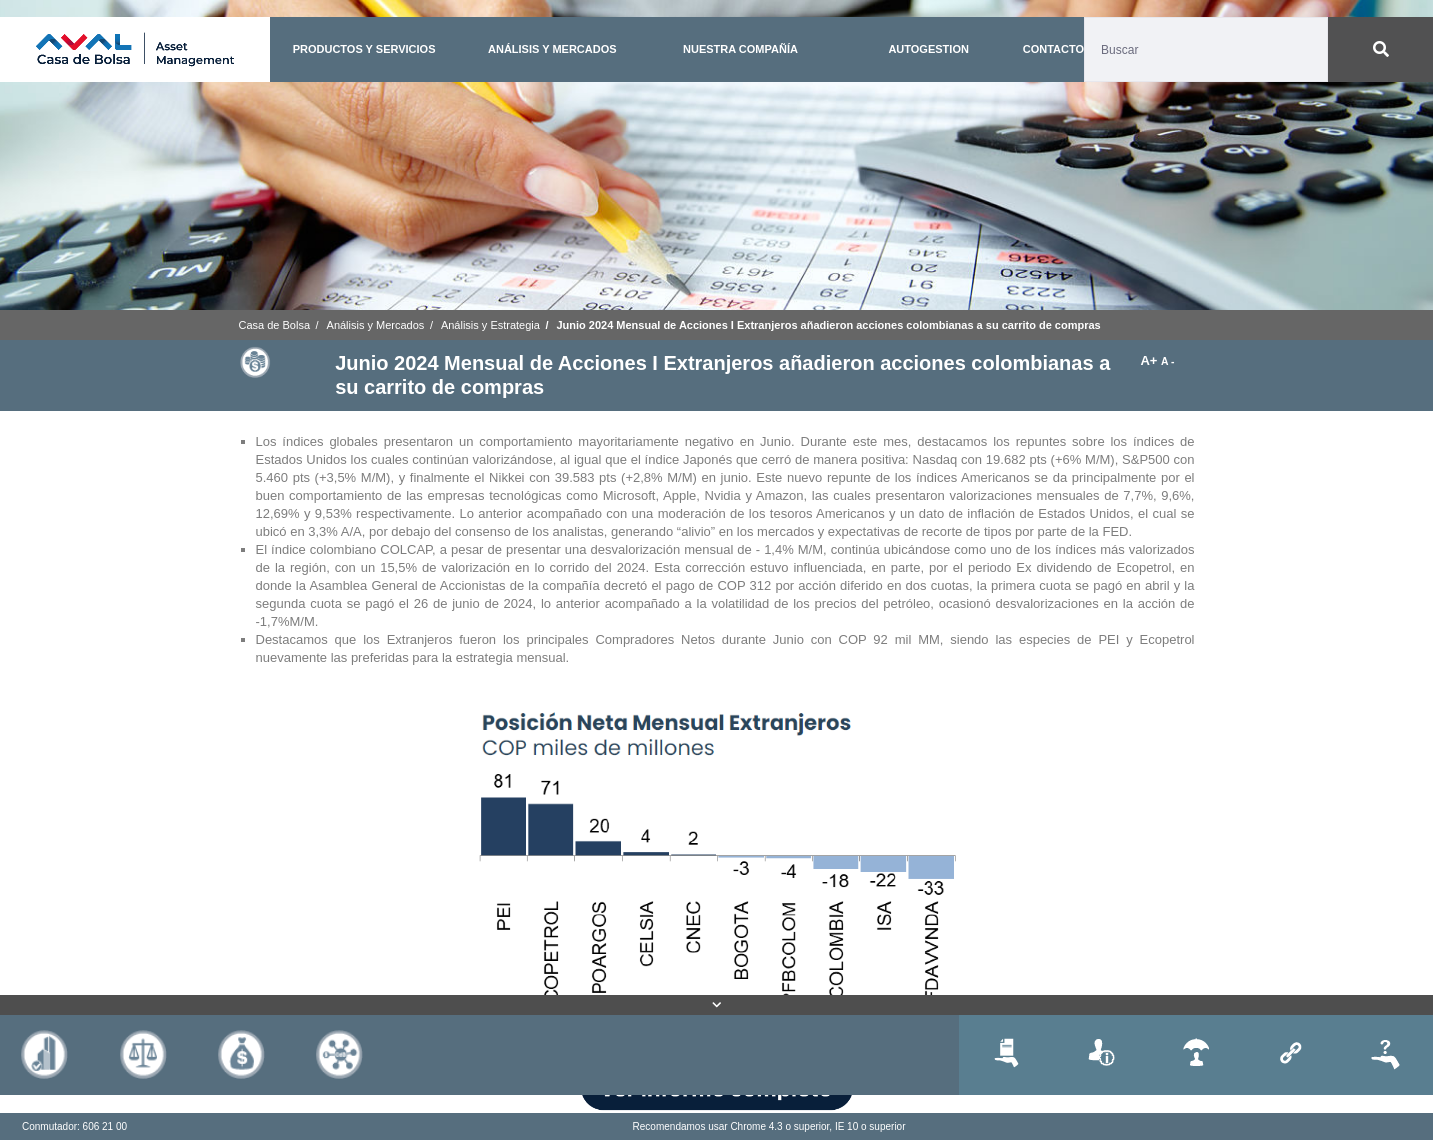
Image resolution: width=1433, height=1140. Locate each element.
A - (1167, 361)
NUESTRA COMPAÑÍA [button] (740, 49)
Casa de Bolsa (275, 325)
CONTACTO (1053, 49)
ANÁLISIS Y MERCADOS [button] (552, 49)
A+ (1150, 360)
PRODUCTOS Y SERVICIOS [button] (364, 49)
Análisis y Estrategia (490, 325)
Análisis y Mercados (376, 325)
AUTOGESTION (928, 49)
